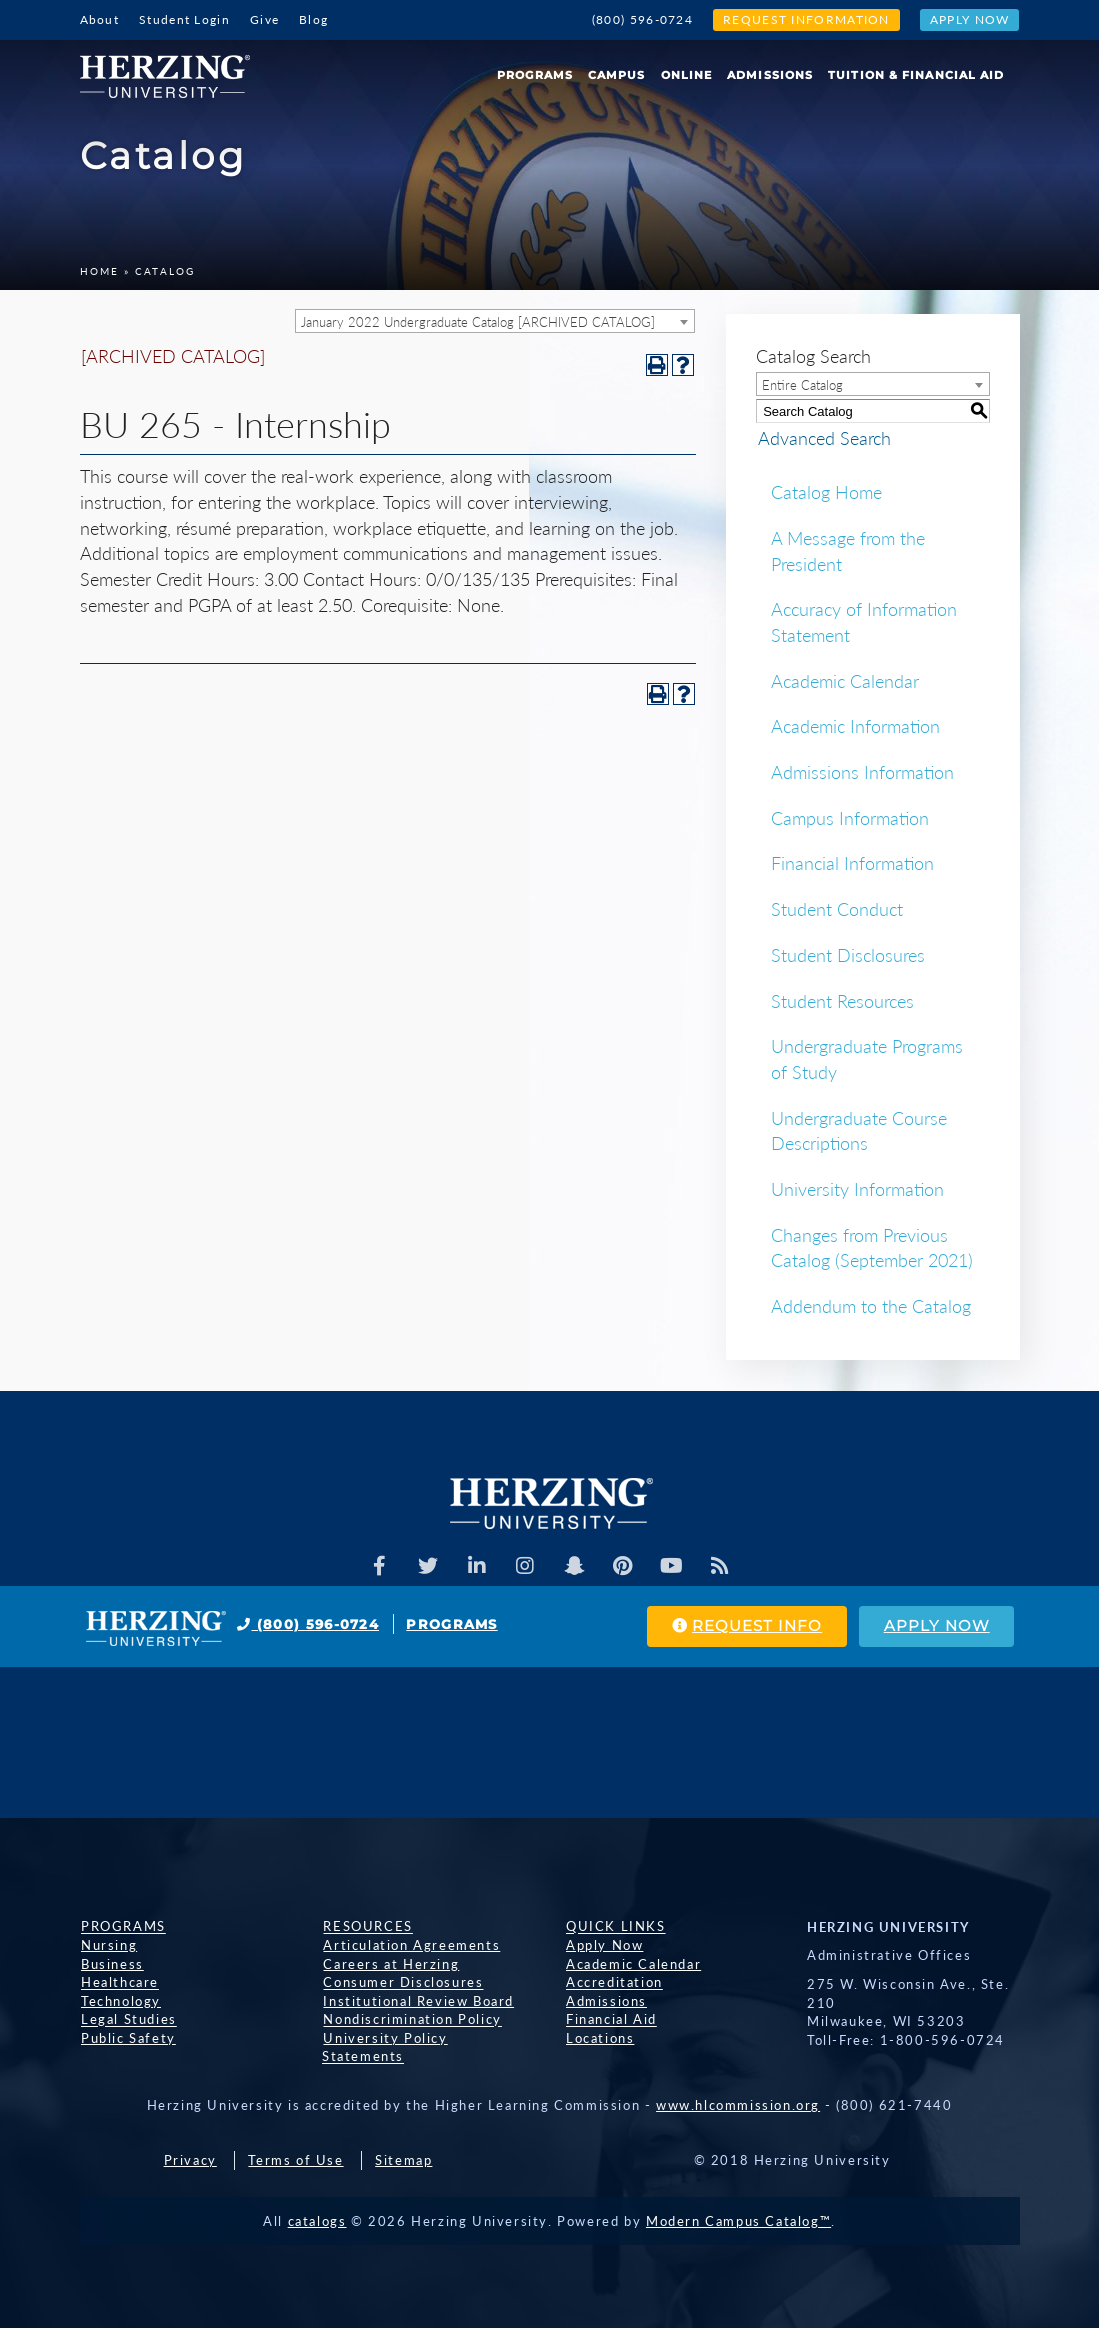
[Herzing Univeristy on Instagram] (525, 1566)
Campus (617, 75)
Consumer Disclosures (402, 1983)
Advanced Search (822, 438)
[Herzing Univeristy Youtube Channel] (672, 1566)
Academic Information (855, 726)
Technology (120, 2001)
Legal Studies (128, 2020)
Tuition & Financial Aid (916, 75)
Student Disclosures (848, 955)
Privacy (190, 2143)
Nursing (108, 1945)
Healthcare (119, 1983)
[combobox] (495, 321)
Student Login (184, 19)
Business (111, 1964)
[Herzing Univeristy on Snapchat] (574, 1566)
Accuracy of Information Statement (864, 622)
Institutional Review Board (417, 2001)
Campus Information (850, 818)
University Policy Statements (427, 2038)
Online (687, 75)
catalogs (317, 2203)
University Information (857, 1189)
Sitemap (403, 2143)
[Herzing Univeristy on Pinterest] (623, 1566)
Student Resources (842, 1001)
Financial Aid (610, 2020)
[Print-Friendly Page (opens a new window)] (657, 365)
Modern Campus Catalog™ (738, 2203)
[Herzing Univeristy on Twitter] (427, 1566)
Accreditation (613, 1983)
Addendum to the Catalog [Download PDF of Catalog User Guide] (871, 1306)
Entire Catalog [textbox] (802, 385)
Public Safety (127, 2038)
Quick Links (615, 1927)
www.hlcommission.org (738, 2088)
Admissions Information (862, 772)
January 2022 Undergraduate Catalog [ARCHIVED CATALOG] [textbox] (478, 322)
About (100, 19)
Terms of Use (295, 2143)
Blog (313, 19)
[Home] (172, 69)
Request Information (806, 19)
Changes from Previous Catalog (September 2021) (872, 1248)
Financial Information (852, 863)
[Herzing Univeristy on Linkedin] (476, 1566)
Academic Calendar (845, 681)
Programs (535, 75)
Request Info (743, 1626)
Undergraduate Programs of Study (867, 1059)
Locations (599, 2038)
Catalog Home (826, 492)
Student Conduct (837, 909)
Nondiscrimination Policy (411, 2020)
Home (99, 271)
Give (264, 19)
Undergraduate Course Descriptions (859, 1131)
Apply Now (970, 19)
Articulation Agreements (410, 1945)
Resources (366, 1927)
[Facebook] (378, 1566)
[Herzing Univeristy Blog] (721, 1566)
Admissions (770, 75)
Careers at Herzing (390, 1964)
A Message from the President (848, 551)
